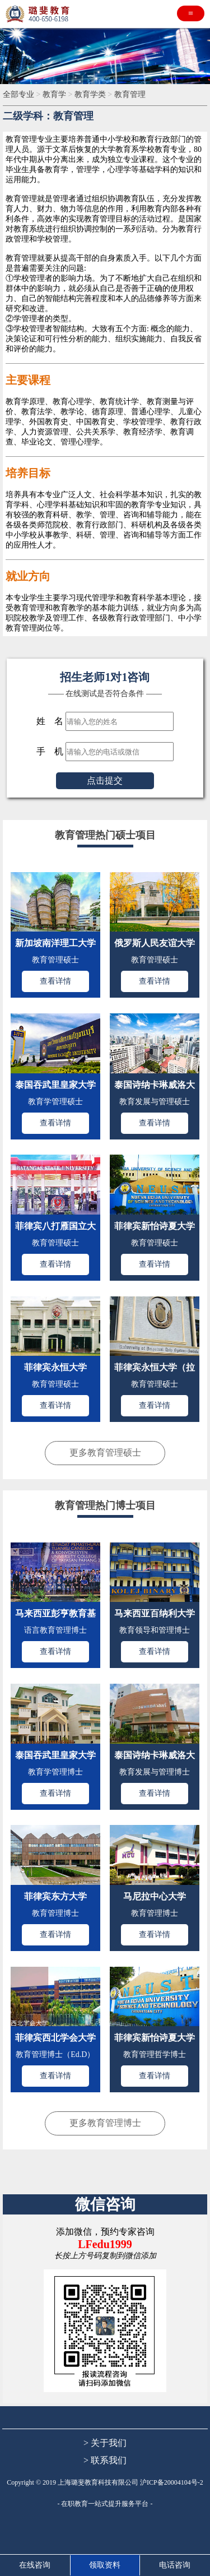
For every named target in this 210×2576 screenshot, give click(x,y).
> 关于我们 (105, 2443)
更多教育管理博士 (105, 2123)
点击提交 (105, 780)
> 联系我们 (105, 2460)
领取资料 (104, 2565)
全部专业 (19, 94)
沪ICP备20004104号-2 (171, 2482)
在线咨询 (34, 2565)
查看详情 (55, 981)
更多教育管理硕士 (105, 1452)
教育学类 (91, 94)
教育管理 (130, 94)
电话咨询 (174, 2565)
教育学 (55, 94)
